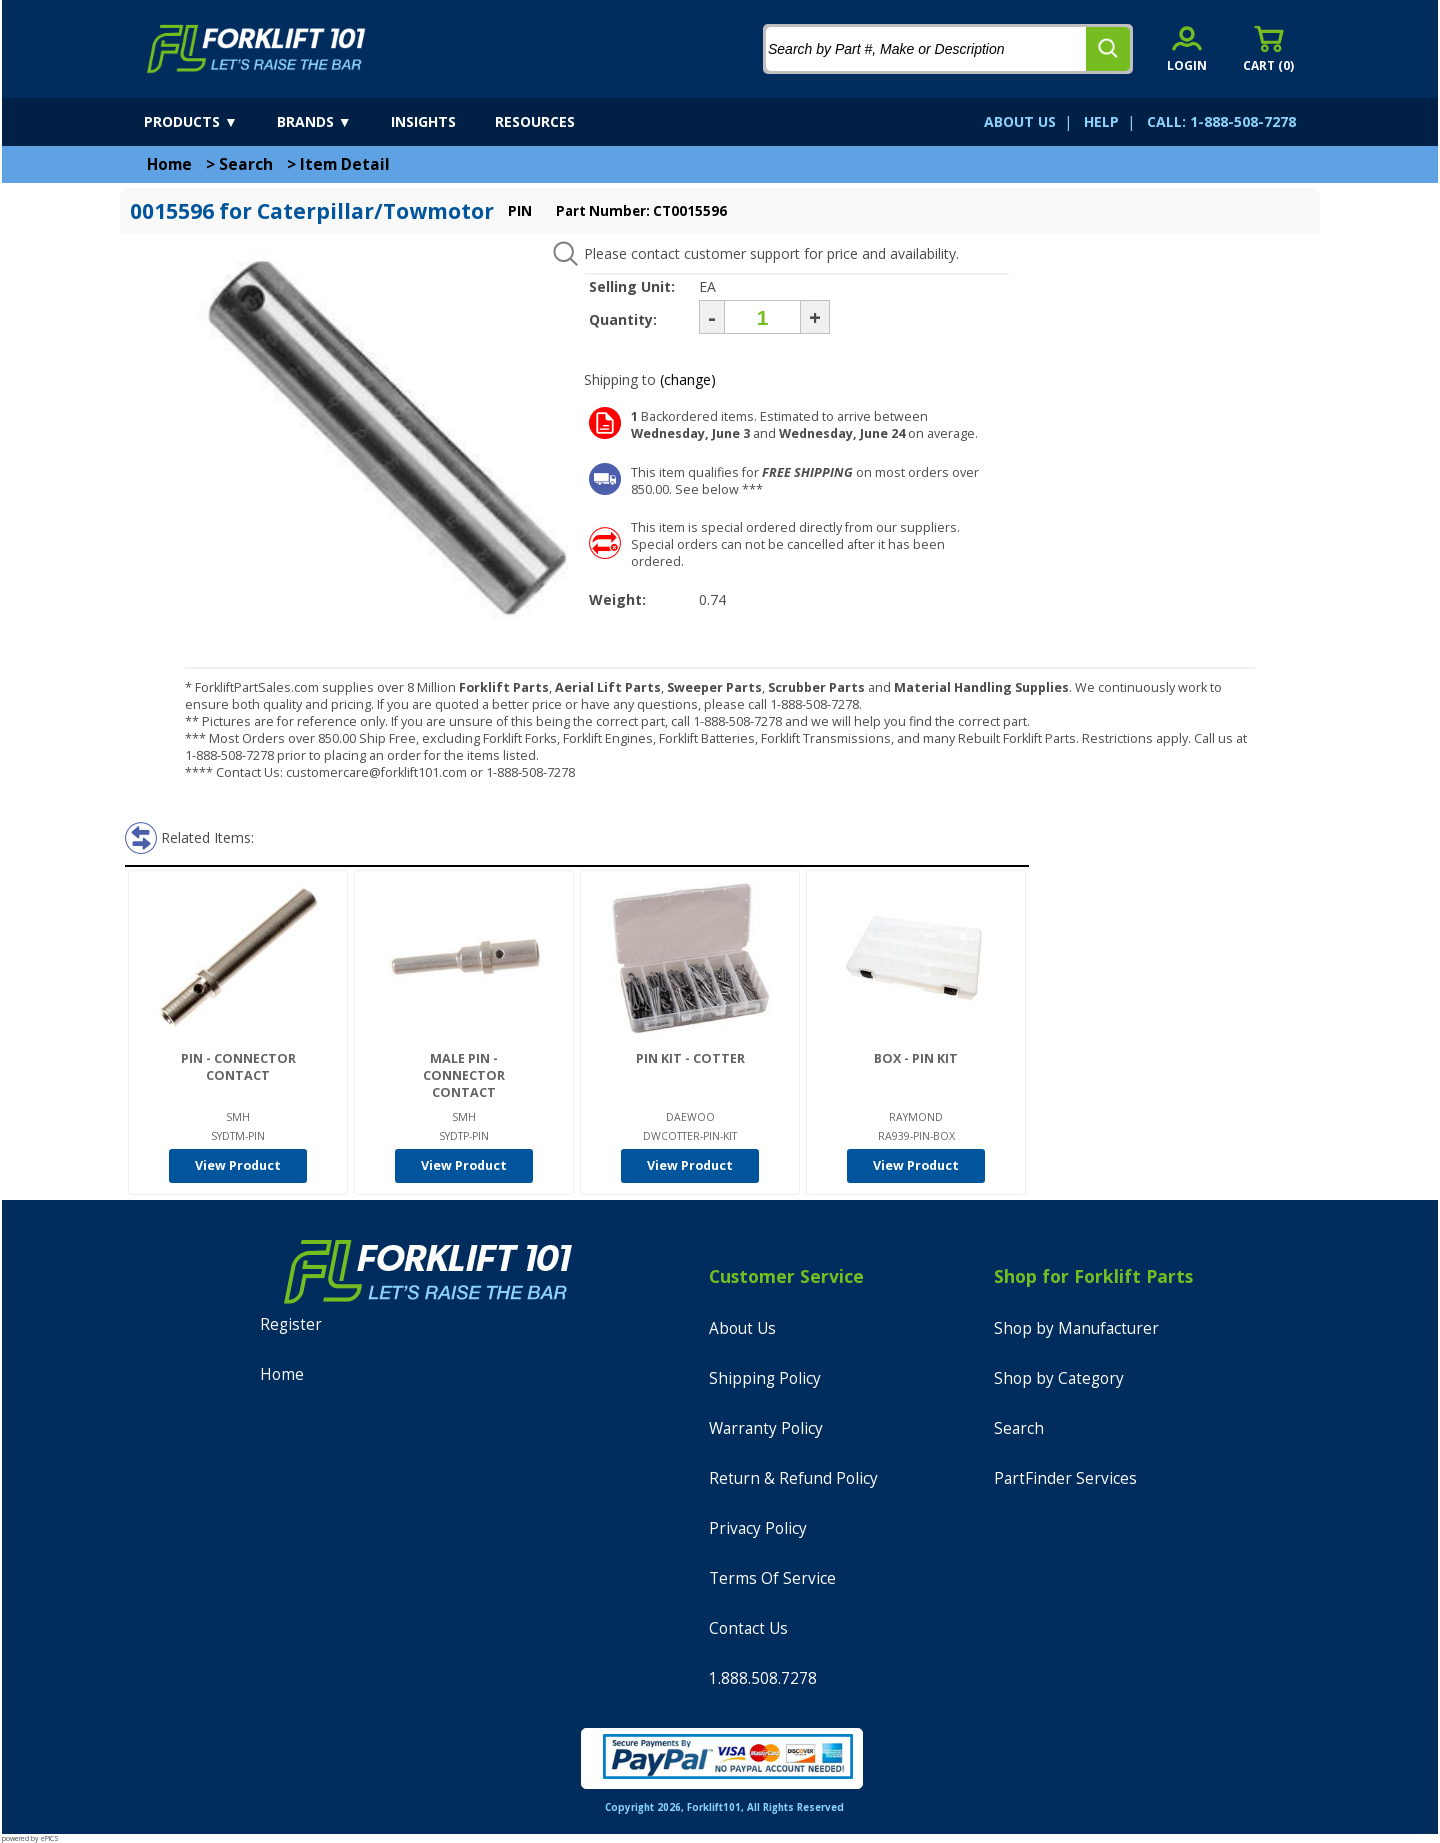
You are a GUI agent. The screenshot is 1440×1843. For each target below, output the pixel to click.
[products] (208, 122)
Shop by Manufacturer (1076, 1328)
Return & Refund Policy (793, 1478)
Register (291, 1324)
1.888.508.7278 (763, 1678)
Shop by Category (1059, 1378)
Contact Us (748, 1628)
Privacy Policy (758, 1528)
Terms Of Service (772, 1578)
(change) (688, 379)
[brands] (332, 122)
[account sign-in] (1187, 48)
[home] (256, 49)
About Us (742, 1328)
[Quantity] (762, 317)
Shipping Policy (765, 1378)
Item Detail (345, 164)
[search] (1108, 49)
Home (169, 164)
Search (246, 164)
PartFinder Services (1065, 1478)
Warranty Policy (766, 1428)
